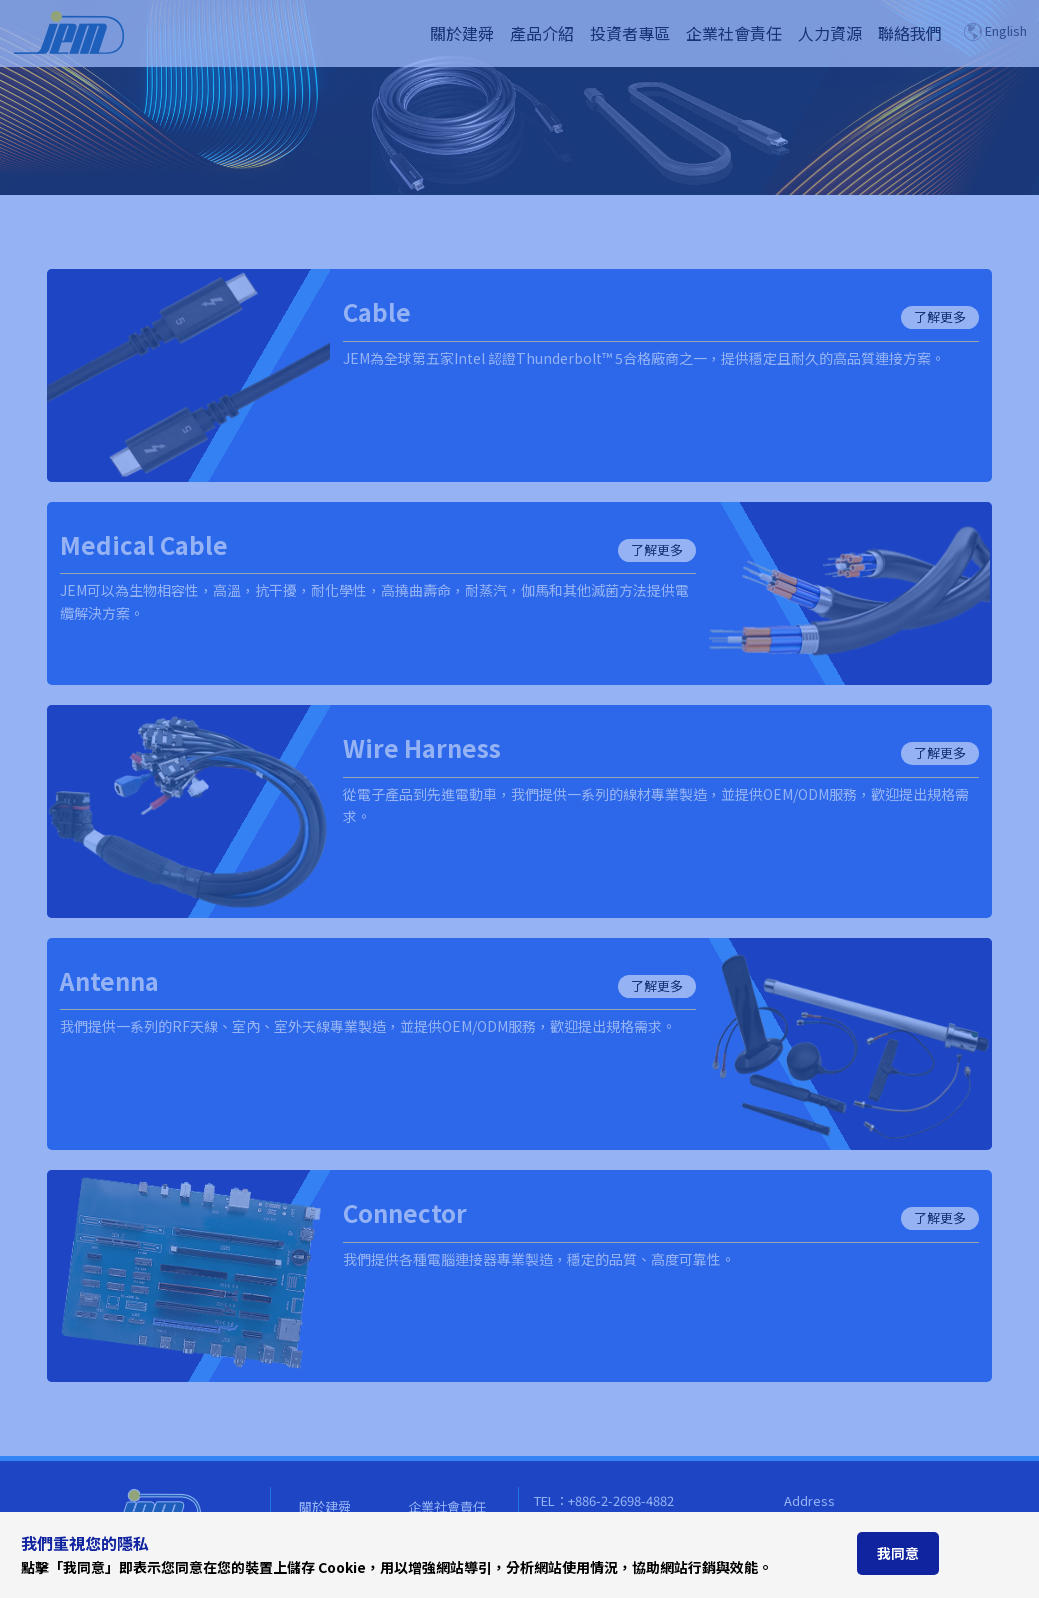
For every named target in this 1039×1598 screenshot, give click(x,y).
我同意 (898, 1553)
